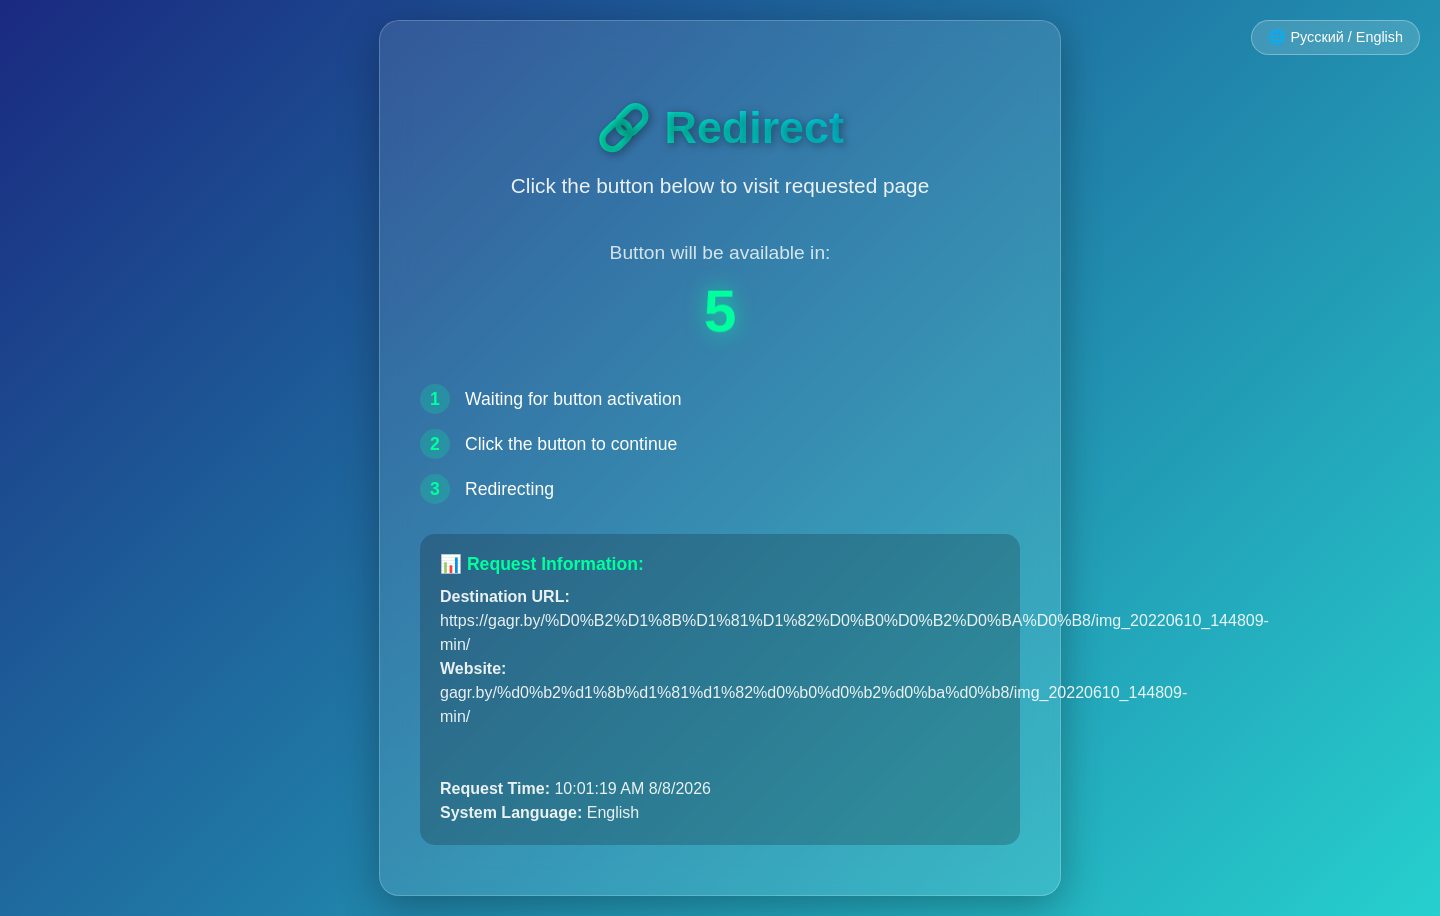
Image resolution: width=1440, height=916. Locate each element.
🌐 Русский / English (1335, 37)
